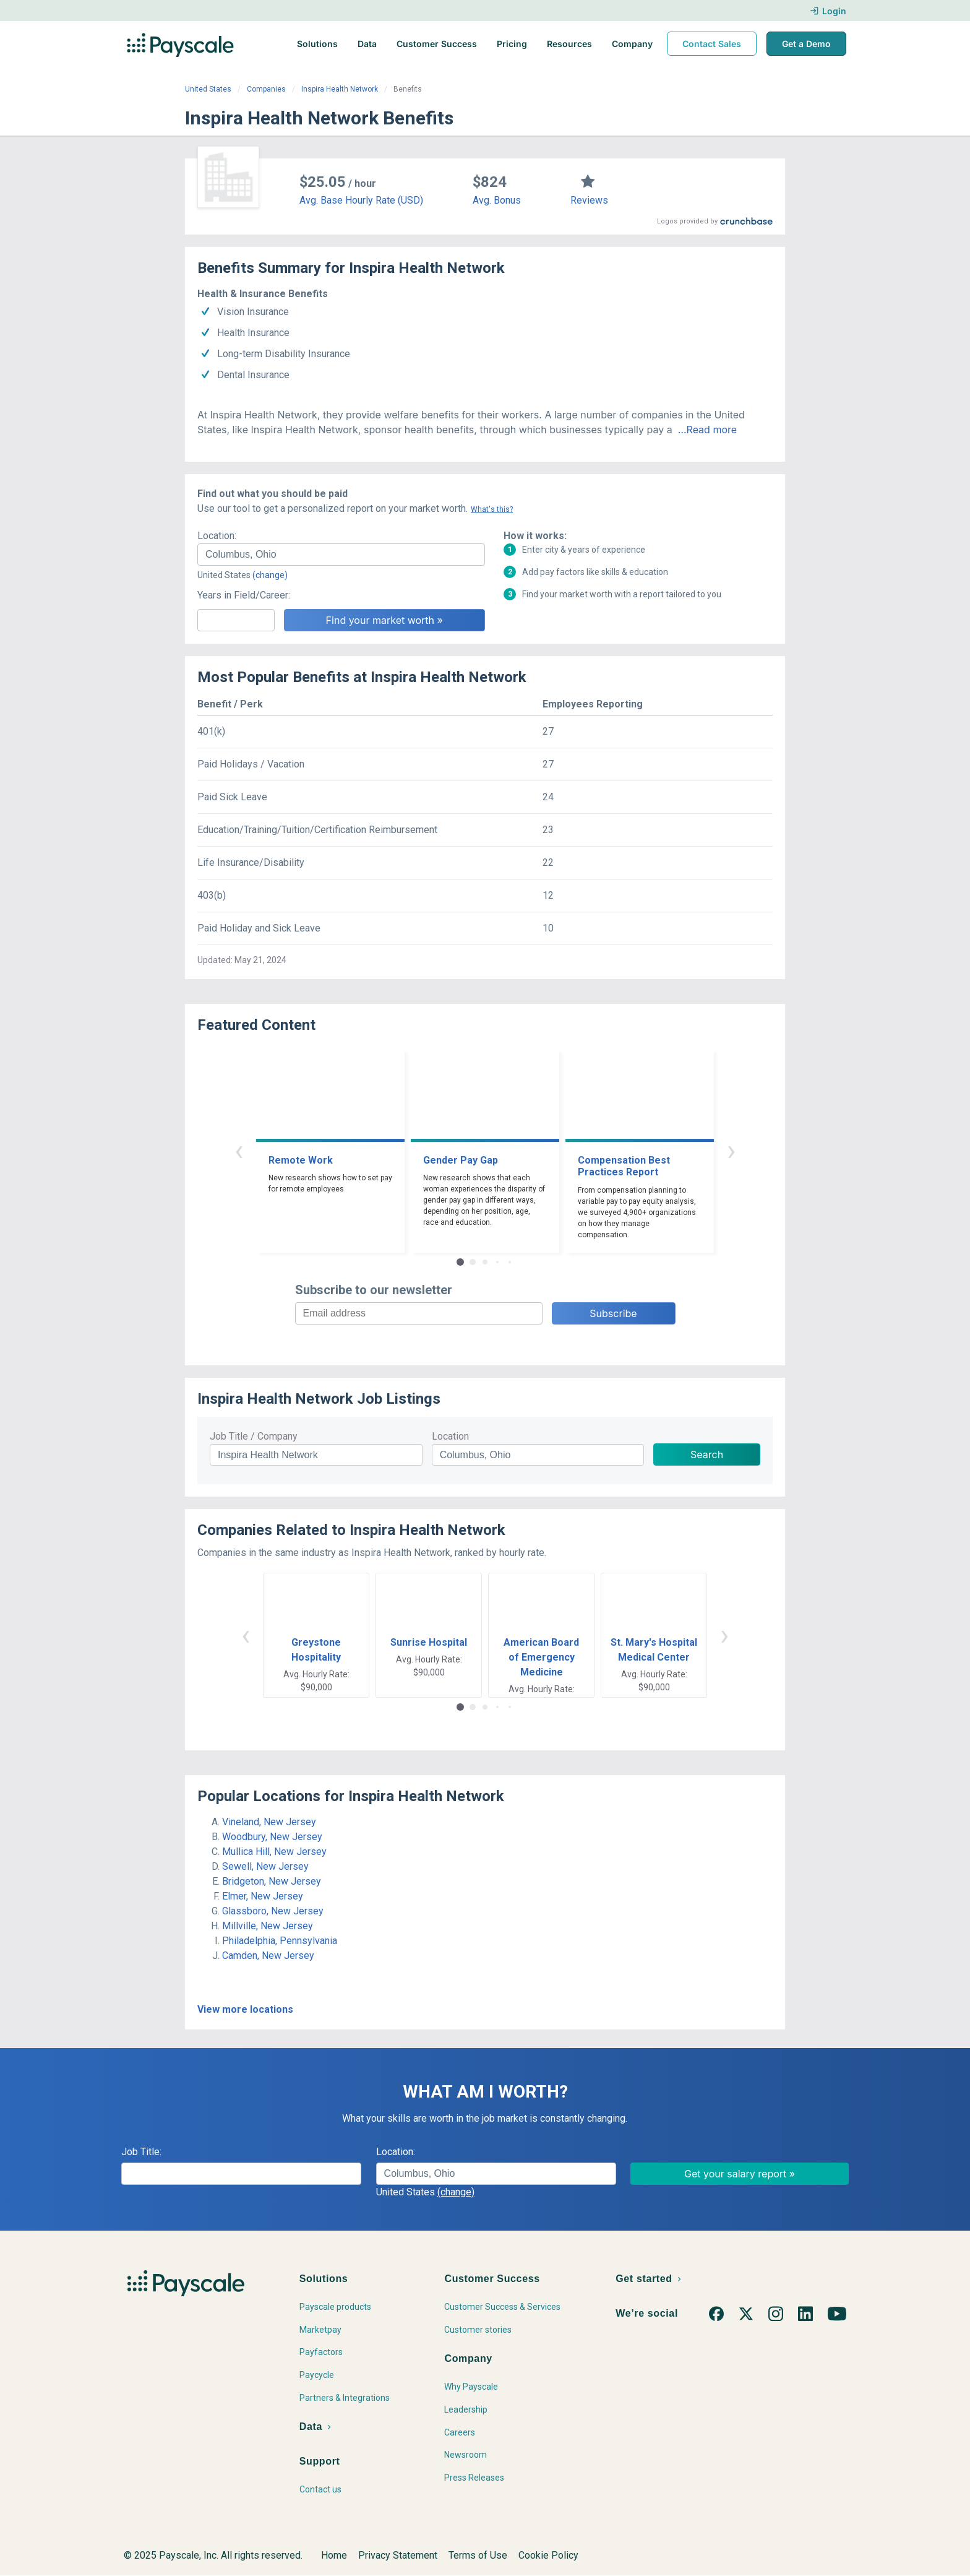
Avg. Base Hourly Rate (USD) (361, 200)
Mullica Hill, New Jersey (274, 1851)
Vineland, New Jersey (269, 1822)
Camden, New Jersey (268, 1955)
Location (450, 1436)
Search (706, 1454)
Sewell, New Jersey (265, 1866)
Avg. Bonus (497, 200)
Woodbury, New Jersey (272, 1837)
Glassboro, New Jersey (273, 1911)
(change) (270, 575)
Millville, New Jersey (267, 1926)
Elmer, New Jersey (262, 1896)
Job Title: (141, 2152)
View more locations (245, 2009)
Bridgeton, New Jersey (271, 1881)
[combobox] (341, 554)
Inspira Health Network (339, 89)
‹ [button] (238, 1150)
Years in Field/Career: (243, 595)
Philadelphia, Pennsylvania (279, 1941)
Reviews (589, 200)
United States (208, 89)
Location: (216, 536)
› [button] (731, 1150)
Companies (266, 89)
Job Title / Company (254, 1436)
